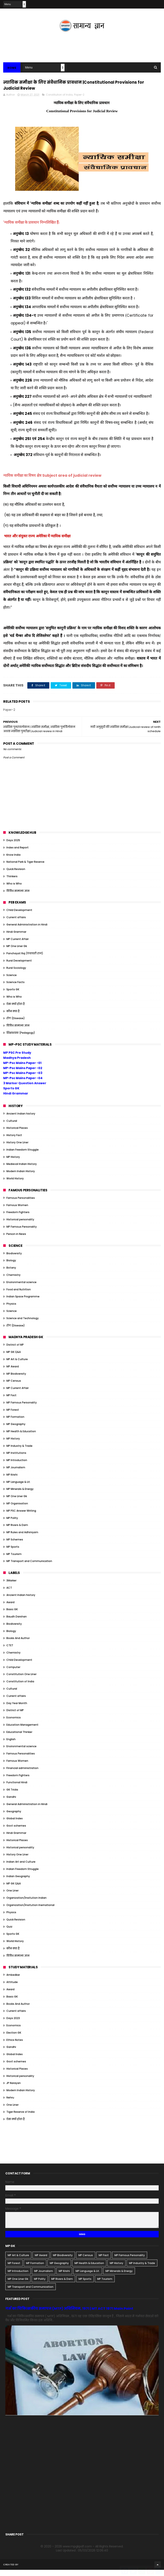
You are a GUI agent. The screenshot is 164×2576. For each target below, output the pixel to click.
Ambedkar (13, 1981)
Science (11, 981)
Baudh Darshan (16, 1623)
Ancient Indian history (20, 1120)
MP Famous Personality (21, 1233)
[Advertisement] (82, 48)
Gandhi (11, 1803)
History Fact (14, 1141)
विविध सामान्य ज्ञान (17, 897)
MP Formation (15, 1423)
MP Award (12, 1372)
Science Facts (15, 988)
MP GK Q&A (13, 1358)
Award (10, 1608)
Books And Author (18, 1644)
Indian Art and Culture (20, 1868)
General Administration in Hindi (26, 930)
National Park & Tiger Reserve (25, 868)
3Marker (11, 1586)
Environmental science (21, 1288)
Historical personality (20, 1226)
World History (15, 1184)
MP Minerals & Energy (20, 1495)
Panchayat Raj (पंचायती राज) (24, 959)
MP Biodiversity (16, 1380)
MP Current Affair (17, 945)
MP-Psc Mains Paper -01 (22, 1069)
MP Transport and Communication (29, 1567)
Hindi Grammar (16, 938)
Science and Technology (22, 1324)
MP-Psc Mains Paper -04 (22, 1084)
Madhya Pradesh (17, 1064)
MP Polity (12, 1524)
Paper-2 (79, 101)
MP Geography (15, 1430)
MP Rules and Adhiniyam (22, 1538)
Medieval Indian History (21, 1170)
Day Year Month (16, 1709)
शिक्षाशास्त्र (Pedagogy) (20, 1039)
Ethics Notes (14, 2046)
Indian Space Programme (23, 1303)
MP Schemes (14, 1545)
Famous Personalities (20, 1204)
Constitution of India (59, 101)
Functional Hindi (16, 1789)
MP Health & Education (21, 1437)
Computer (13, 1673)
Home (11, 70)
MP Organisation (17, 1509)
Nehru (10, 2103)
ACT (9, 1594)
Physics (11, 1310)
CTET (9, 1652)
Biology (11, 1267)
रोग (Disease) (15, 1024)
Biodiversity (14, 1259)
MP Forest (12, 1416)
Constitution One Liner (21, 1680)
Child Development (19, 916)
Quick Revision (15, 875)
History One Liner (17, 1148)
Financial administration (22, 1774)
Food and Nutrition (18, 1295)
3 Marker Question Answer (24, 1089)
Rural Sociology (16, 974)
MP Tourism (14, 1560)
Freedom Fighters (17, 1218)
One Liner (12, 1897)
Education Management (22, 1731)
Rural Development (19, 967)
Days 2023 (13, 2024)
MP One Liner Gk (16, 952)
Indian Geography (18, 1882)
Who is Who (14, 890)
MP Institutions (16, 1459)
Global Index (14, 1825)
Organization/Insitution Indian (26, 1904)
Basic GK (12, 1615)
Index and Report (17, 853)
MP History (13, 1163)
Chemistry (13, 1281)
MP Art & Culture (17, 1365)
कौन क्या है (13, 1017)
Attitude (12, 1988)
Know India (13, 861)
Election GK (13, 2039)
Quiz (9, 1933)
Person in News (16, 1240)
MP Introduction (16, 1466)
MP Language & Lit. (18, 1488)
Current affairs (16, 923)
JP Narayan (13, 2089)
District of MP (15, 1351)
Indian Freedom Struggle (22, 1156)
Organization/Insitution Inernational (30, 1911)
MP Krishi (12, 1481)
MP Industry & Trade (19, 1452)
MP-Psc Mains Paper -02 (22, 1074)
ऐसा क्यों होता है (15, 1010)
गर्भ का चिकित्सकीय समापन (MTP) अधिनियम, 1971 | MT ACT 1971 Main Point (69, 2314)
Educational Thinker (19, 1738)
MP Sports (12, 1553)
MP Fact (11, 1401)
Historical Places (17, 1134)
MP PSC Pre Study (17, 1059)
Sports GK (12, 995)
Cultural (11, 1127)
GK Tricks (12, 1796)
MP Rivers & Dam (17, 1531)
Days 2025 (13, 846)
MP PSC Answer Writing (21, 1517)
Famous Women (17, 1211)
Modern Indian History (20, 1177)
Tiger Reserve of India (20, 2118)
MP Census (13, 1387)
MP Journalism (15, 1473)
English (11, 1745)
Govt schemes (16, 1832)
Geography (13, 1817)
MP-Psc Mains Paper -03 (22, 1079)
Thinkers (12, 882)
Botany (11, 1274)
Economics (13, 1724)
